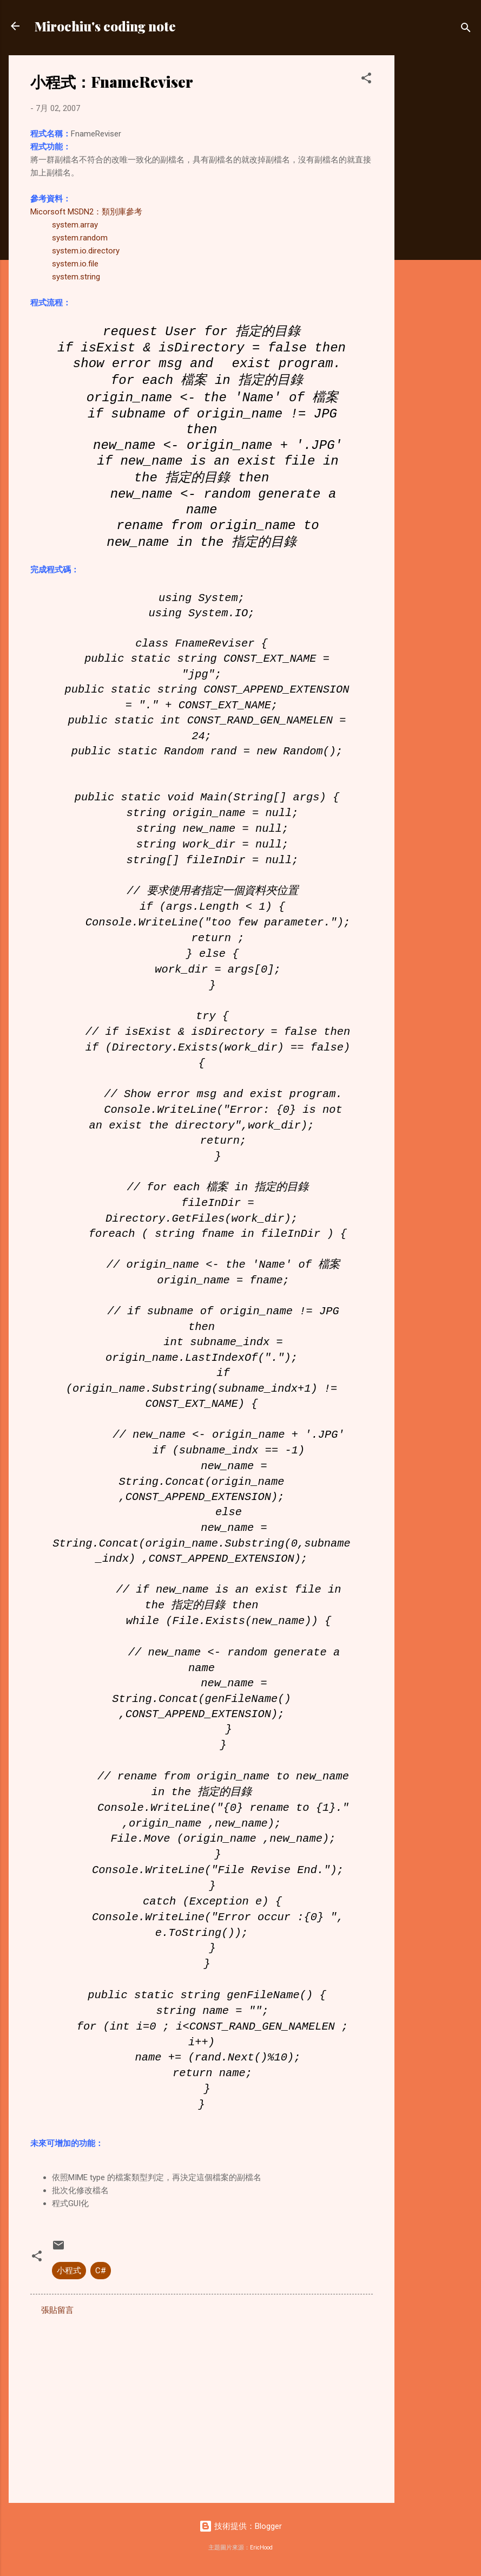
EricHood (261, 2547)
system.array (75, 225)
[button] (366, 79)
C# (100, 2270)
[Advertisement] (437, 217)
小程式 (69, 2270)
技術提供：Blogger (240, 2526)
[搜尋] (465, 29)
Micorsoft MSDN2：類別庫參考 (86, 212)
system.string (76, 277)
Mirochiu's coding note (105, 26)
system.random (80, 238)
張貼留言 (57, 2310)
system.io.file (75, 264)
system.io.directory (86, 251)
